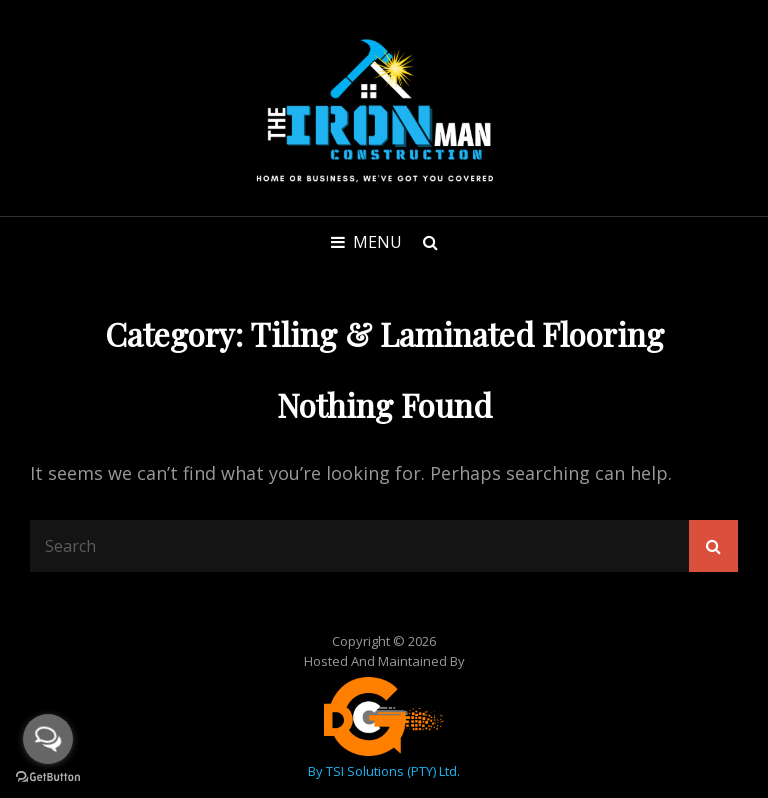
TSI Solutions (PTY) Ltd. (393, 771)
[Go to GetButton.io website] (48, 777)
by (317, 771)
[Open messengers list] (48, 739)
